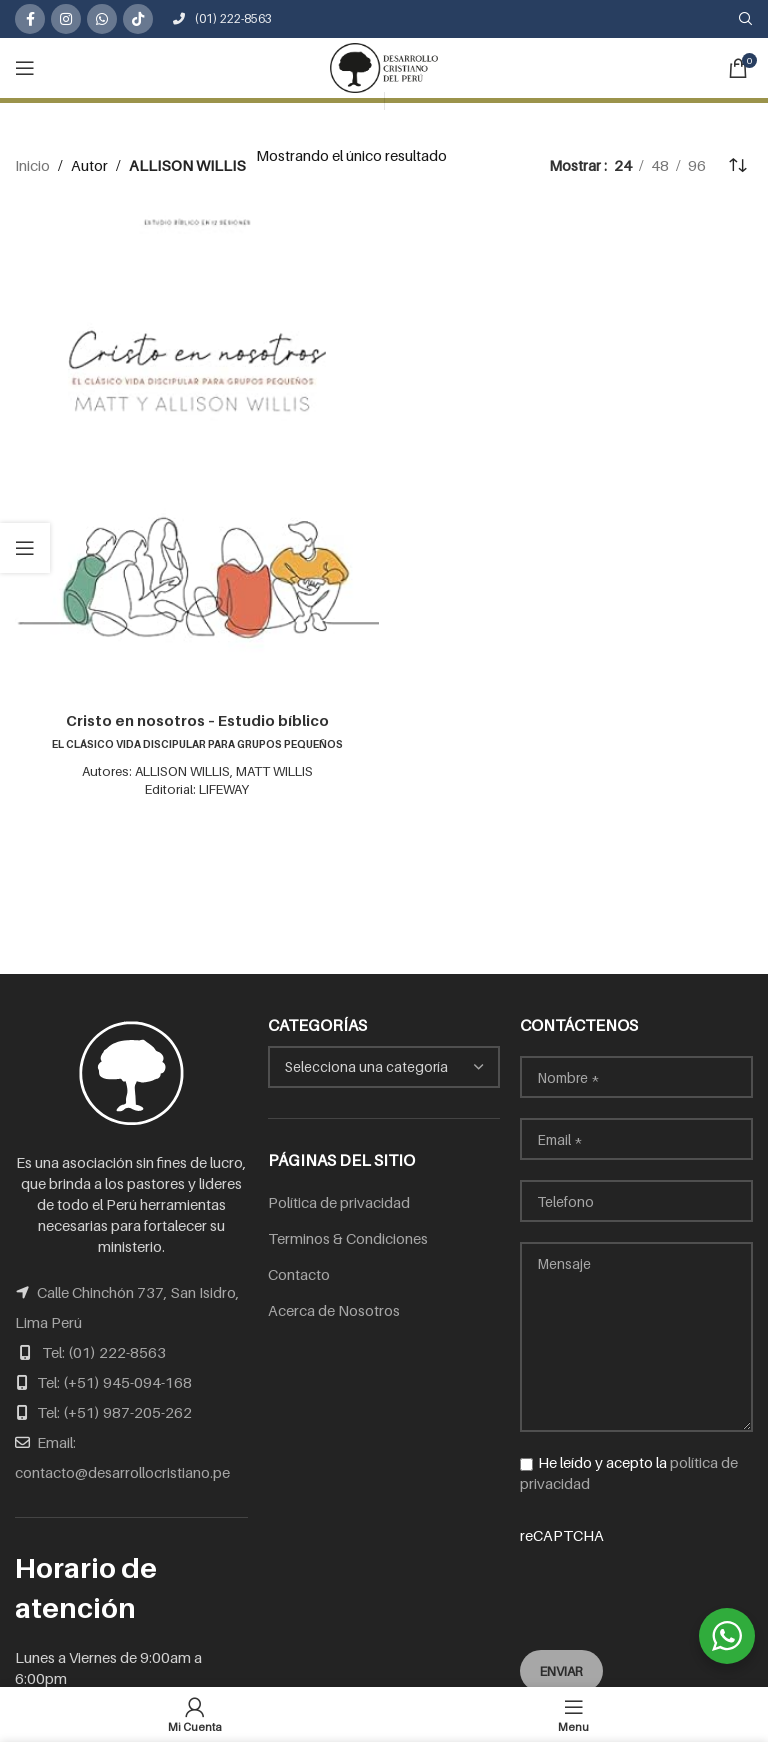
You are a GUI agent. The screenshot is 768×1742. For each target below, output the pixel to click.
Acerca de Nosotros (334, 1310)
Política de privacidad (339, 1202)
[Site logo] (384, 66)
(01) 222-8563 (222, 18)
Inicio (32, 165)
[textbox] (384, 1067)
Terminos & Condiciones (348, 1238)
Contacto (299, 1274)
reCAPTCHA (636, 1575)
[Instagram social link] (66, 19)
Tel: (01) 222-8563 (104, 1352)
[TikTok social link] (138, 19)
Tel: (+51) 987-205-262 (114, 1412)
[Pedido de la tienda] (738, 165)
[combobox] (384, 1067)
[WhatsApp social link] (102, 19)
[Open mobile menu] (25, 68)
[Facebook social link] (30, 19)
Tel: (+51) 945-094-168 (114, 1382)
